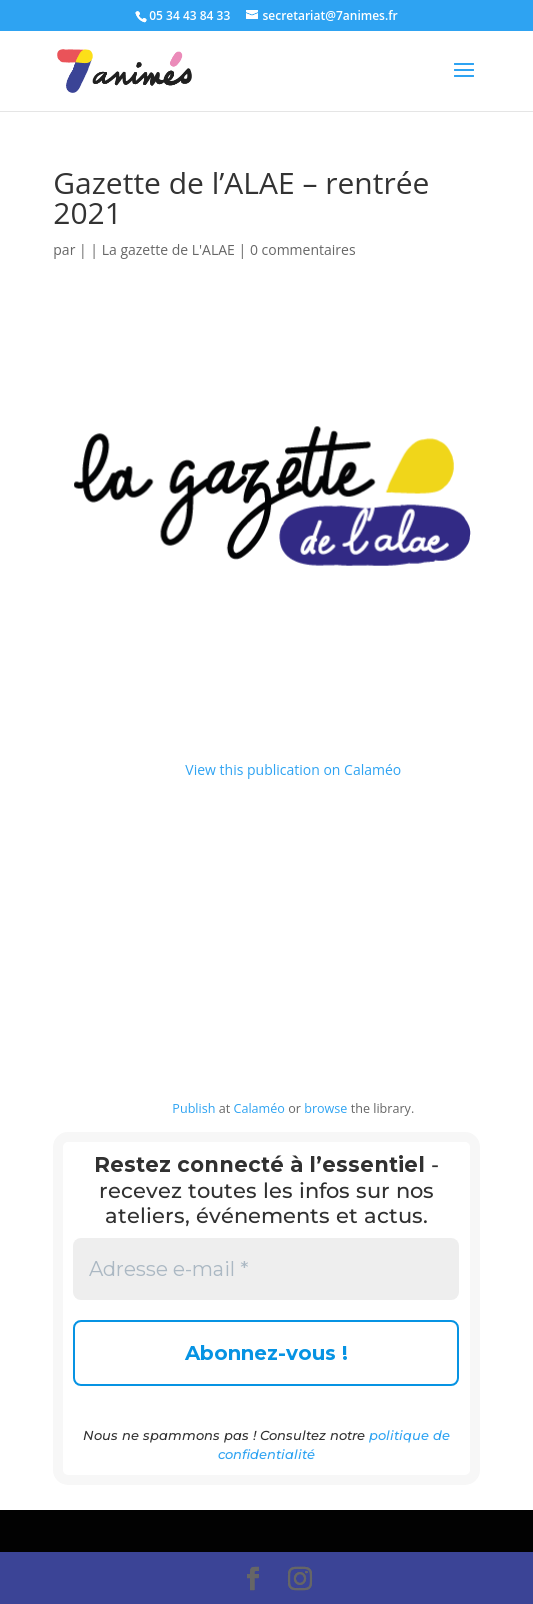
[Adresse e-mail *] (266, 1269)
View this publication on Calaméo (293, 769)
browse (325, 1108)
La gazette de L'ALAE (168, 249)
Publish (193, 1108)
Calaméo (258, 1108)
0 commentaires (303, 249)
